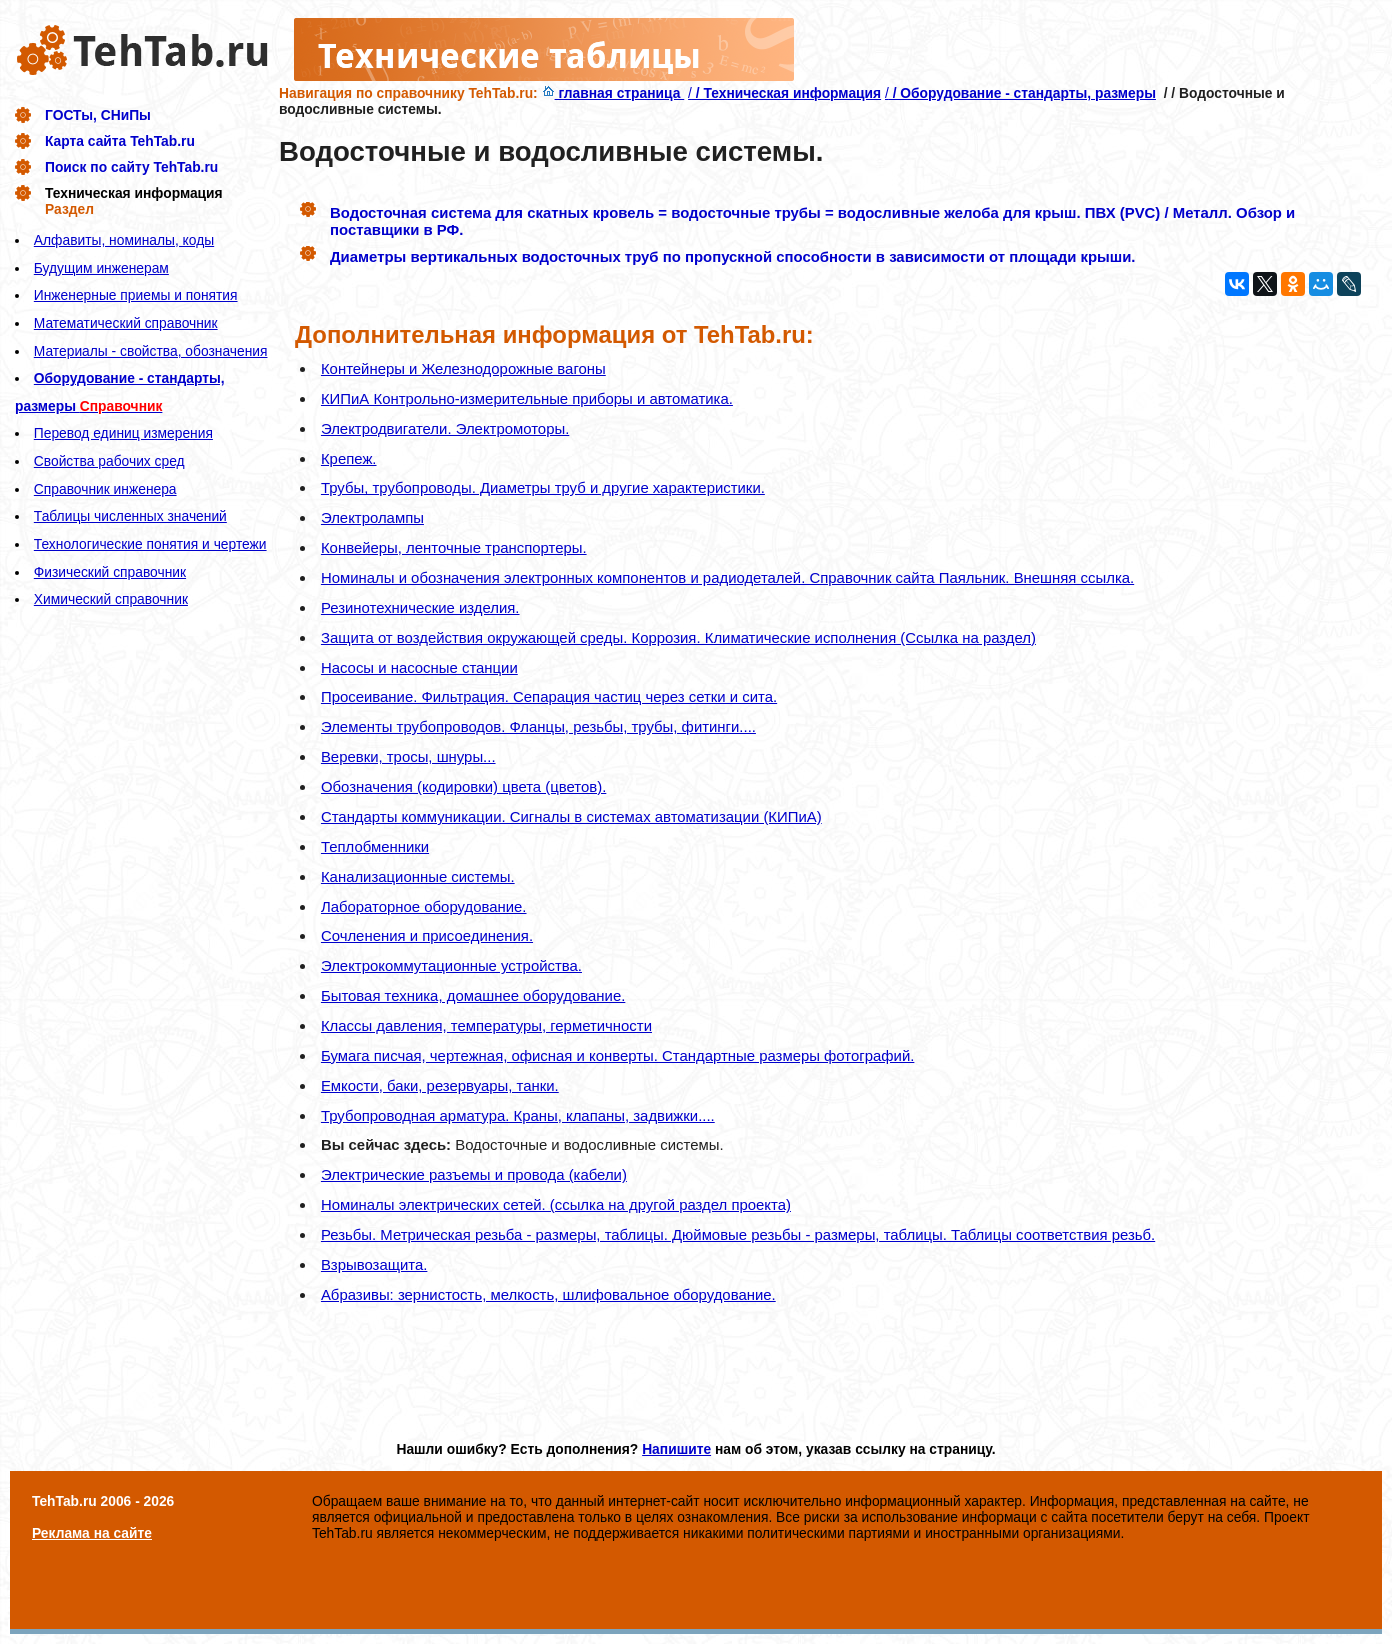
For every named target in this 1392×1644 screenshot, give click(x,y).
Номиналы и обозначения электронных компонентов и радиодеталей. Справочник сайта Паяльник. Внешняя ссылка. (727, 577)
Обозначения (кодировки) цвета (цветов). (463, 786)
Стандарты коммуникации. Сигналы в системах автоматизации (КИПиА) (571, 816)
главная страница (613, 93)
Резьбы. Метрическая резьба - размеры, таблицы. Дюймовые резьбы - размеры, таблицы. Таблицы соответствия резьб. (738, 1234)
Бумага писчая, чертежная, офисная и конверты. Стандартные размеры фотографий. (617, 1055)
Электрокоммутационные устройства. (451, 965)
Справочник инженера (105, 489)
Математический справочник (126, 323)
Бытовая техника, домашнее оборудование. (473, 995)
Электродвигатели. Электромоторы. (445, 428)
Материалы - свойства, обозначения (151, 351)
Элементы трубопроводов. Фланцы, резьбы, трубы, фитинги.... (538, 726)
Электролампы (372, 517)
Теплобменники (375, 846)
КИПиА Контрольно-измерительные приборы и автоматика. (527, 398)
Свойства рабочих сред (109, 461)
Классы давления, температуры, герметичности (486, 1025)
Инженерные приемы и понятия (136, 295)
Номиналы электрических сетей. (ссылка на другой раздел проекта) (556, 1204)
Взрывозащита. (374, 1264)
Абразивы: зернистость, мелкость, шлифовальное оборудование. (548, 1294)
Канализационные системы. (418, 876)
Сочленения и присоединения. (427, 935)
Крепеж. (349, 458)
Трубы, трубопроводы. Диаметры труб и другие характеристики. (543, 487)
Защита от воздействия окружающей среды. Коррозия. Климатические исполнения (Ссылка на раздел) (678, 637)
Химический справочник (111, 599)
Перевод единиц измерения (123, 433)
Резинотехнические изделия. (420, 607)
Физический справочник (110, 572)
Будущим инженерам (101, 268)
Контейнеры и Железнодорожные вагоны (463, 368)
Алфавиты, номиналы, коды (124, 240)
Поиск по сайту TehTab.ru (131, 167)
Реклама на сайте (92, 1533)
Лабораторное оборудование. (424, 906)
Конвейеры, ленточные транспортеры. (454, 547)
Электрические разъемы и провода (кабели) (474, 1174)
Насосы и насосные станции (419, 667)
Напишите (676, 1449)
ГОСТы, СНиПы (98, 115)
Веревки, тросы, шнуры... (408, 756)
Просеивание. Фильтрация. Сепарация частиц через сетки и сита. (549, 696)
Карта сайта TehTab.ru (120, 141)
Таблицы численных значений (130, 516)
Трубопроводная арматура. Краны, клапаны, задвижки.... (518, 1115)
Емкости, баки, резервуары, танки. (440, 1085)
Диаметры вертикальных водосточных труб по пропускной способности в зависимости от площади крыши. (732, 256)
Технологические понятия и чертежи (150, 544)
